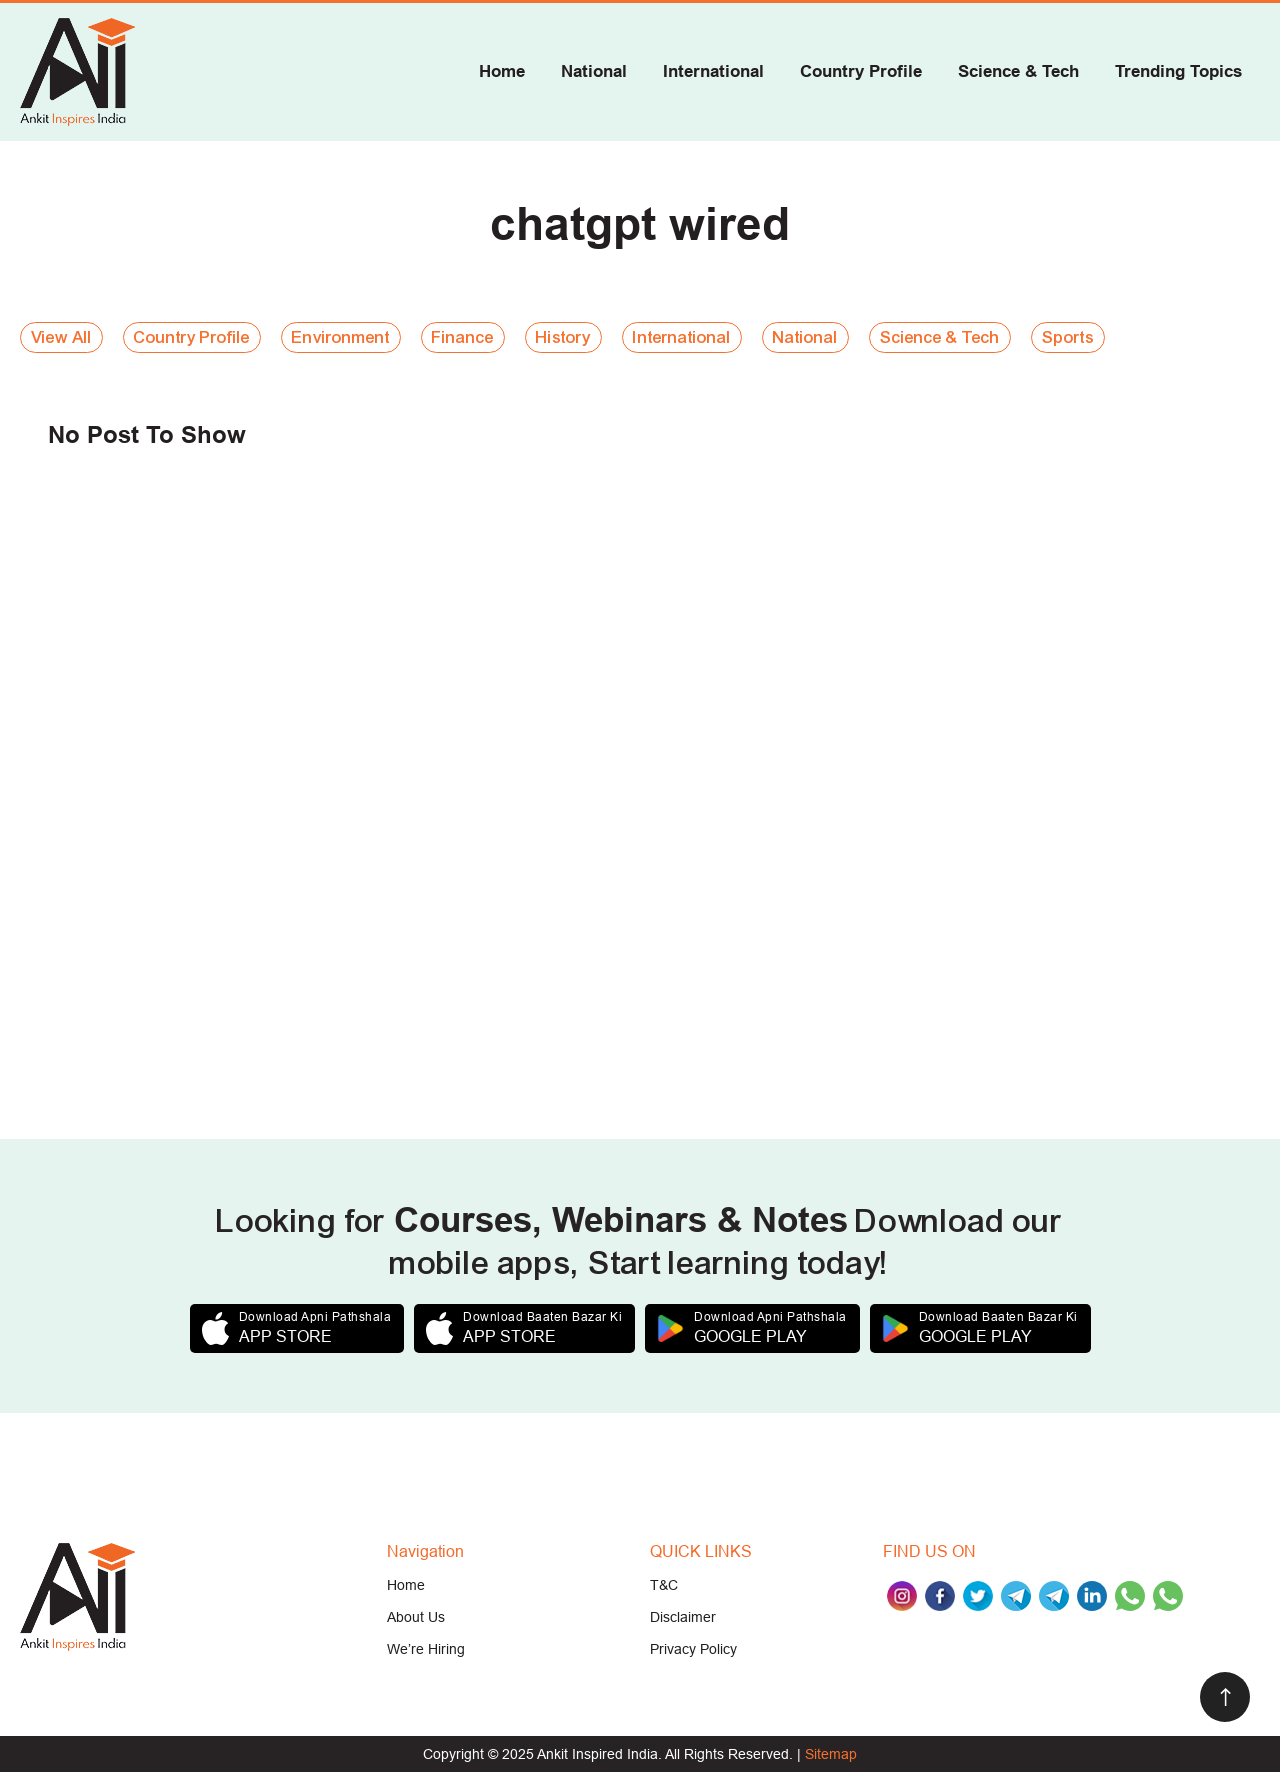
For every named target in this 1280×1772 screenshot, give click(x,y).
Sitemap (831, 1754)
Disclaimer (683, 1617)
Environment (341, 337)
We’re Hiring (426, 1649)
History (563, 337)
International (713, 71)
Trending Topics (1178, 71)
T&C (664, 1585)
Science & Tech (1018, 71)
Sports (1068, 337)
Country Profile (861, 71)
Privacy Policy (693, 1649)
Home (502, 71)
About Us (416, 1617)
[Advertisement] (620, 829)
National (594, 71)
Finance (463, 337)
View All (61, 337)
